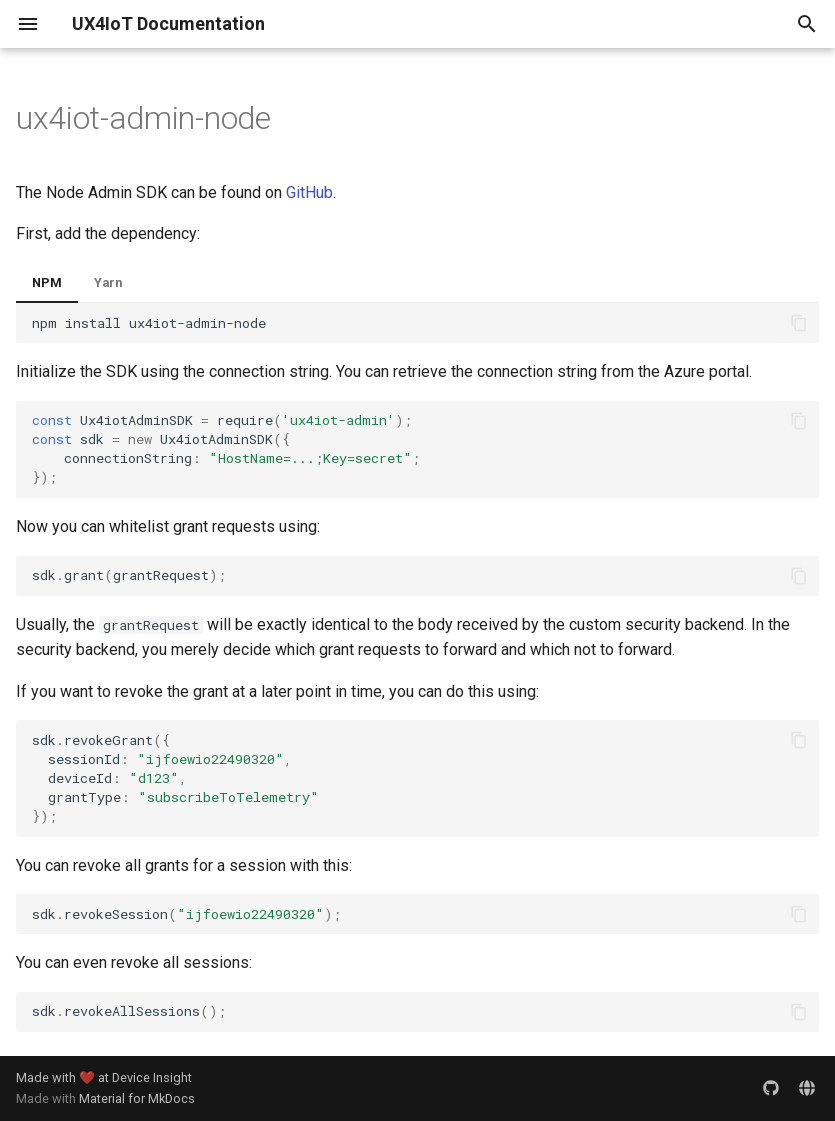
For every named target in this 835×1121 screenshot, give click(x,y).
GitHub (309, 192)
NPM (47, 282)
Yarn (108, 282)
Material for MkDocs (137, 1098)
